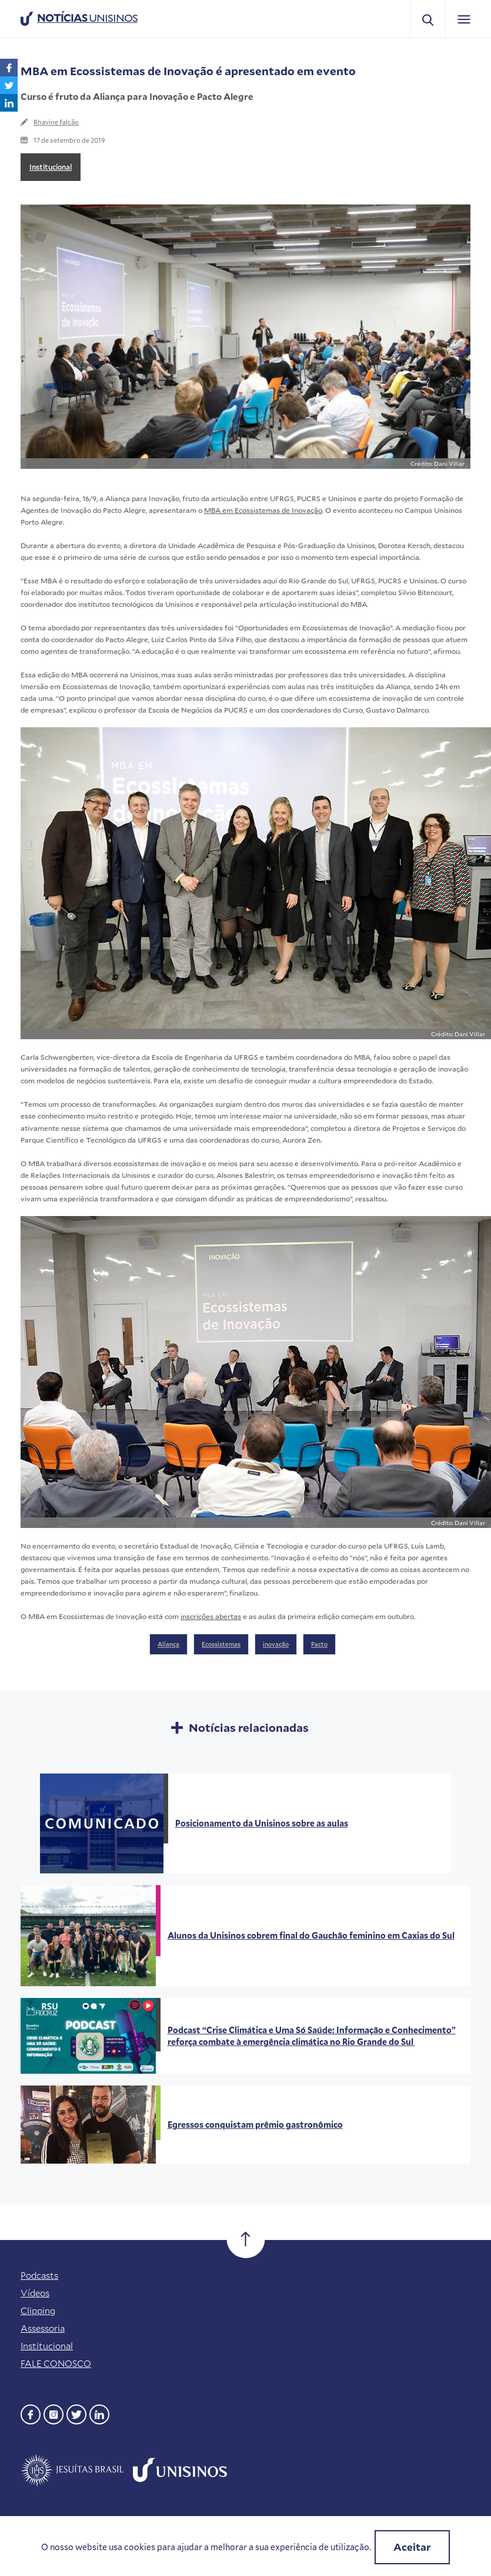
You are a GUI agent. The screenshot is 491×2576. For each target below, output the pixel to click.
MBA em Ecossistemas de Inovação (263, 510)
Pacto (319, 1644)
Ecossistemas (221, 1644)
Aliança (168, 1644)
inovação (276, 1644)
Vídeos (35, 2293)
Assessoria (43, 2328)
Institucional (50, 167)
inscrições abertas (211, 1616)
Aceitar (412, 2547)
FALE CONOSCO (56, 2363)
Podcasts (39, 2275)
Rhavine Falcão (56, 121)
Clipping (38, 2310)
